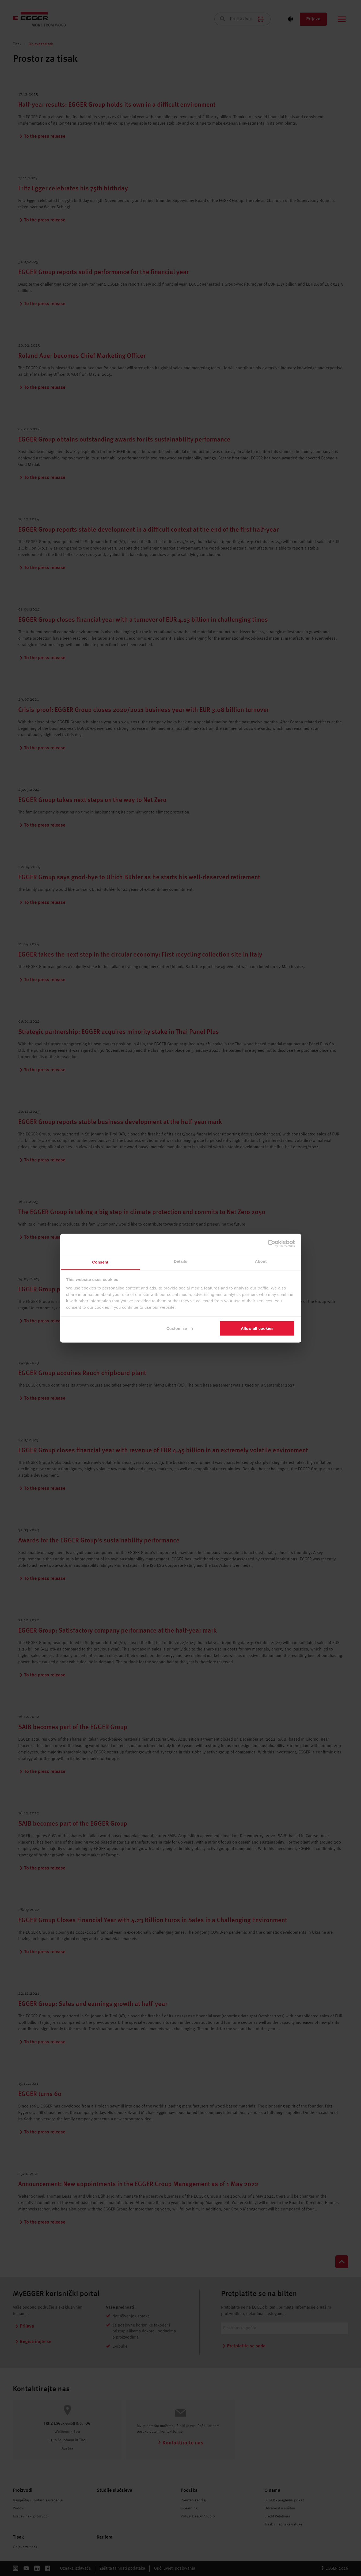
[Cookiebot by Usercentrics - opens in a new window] (271, 1244)
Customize (179, 1328)
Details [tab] (180, 1261)
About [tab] (261, 1261)
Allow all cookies (257, 1328)
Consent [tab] (100, 1262)
